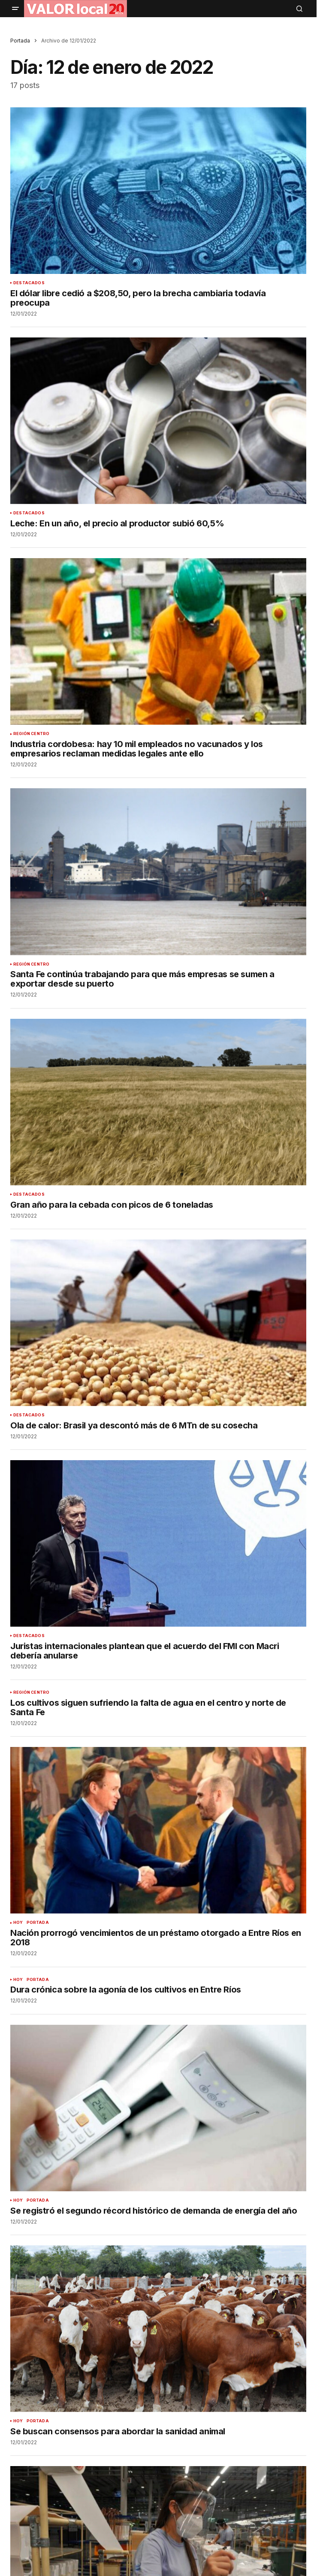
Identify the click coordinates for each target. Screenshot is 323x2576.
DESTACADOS (29, 283)
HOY (18, 1922)
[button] (15, 8)
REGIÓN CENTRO (31, 734)
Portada (20, 40)
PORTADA (38, 1922)
